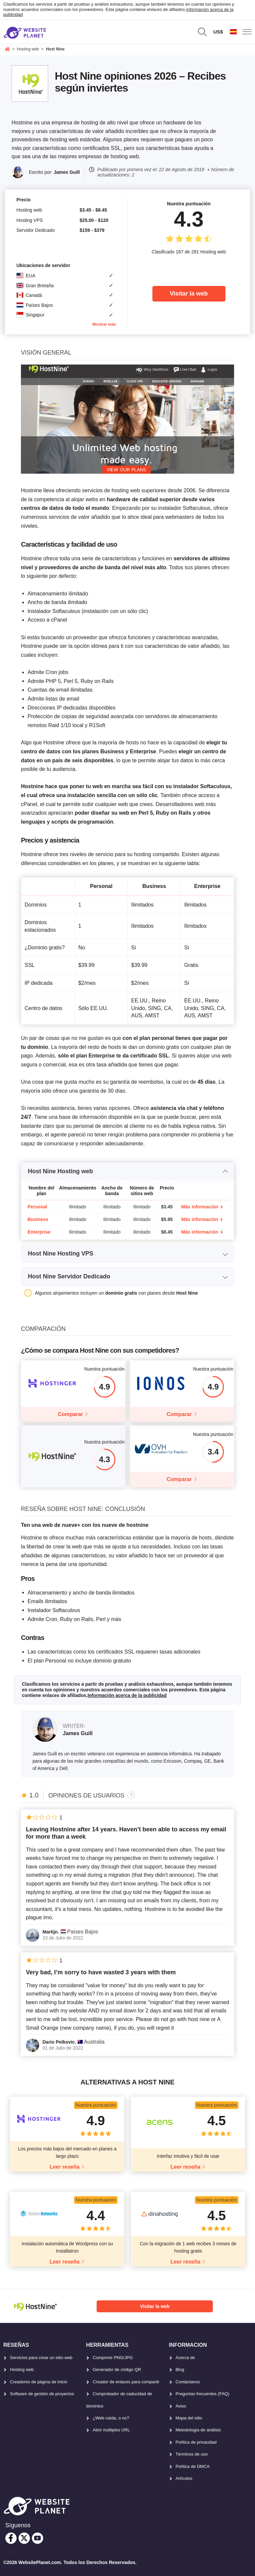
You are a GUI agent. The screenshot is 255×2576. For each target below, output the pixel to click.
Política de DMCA (193, 2466)
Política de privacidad (196, 2442)
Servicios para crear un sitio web (41, 2357)
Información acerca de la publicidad (127, 1695)
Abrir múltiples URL (111, 2429)
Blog (180, 2369)
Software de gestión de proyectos (42, 2393)
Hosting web (22, 2369)
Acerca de (185, 2357)
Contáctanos (188, 2381)
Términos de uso (192, 2454)
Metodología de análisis (198, 2429)
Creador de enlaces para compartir (126, 2381)
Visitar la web (189, 293)
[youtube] (37, 2538)
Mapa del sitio (189, 2417)
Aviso (181, 2406)
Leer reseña (65, 2167)
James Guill (67, 172)
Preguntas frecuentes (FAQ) (202, 2393)
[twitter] (24, 2538)
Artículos (184, 2478)
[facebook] (11, 2538)
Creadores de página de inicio (38, 2381)
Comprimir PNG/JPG (113, 2357)
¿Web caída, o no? (111, 2417)
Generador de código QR (117, 2369)
